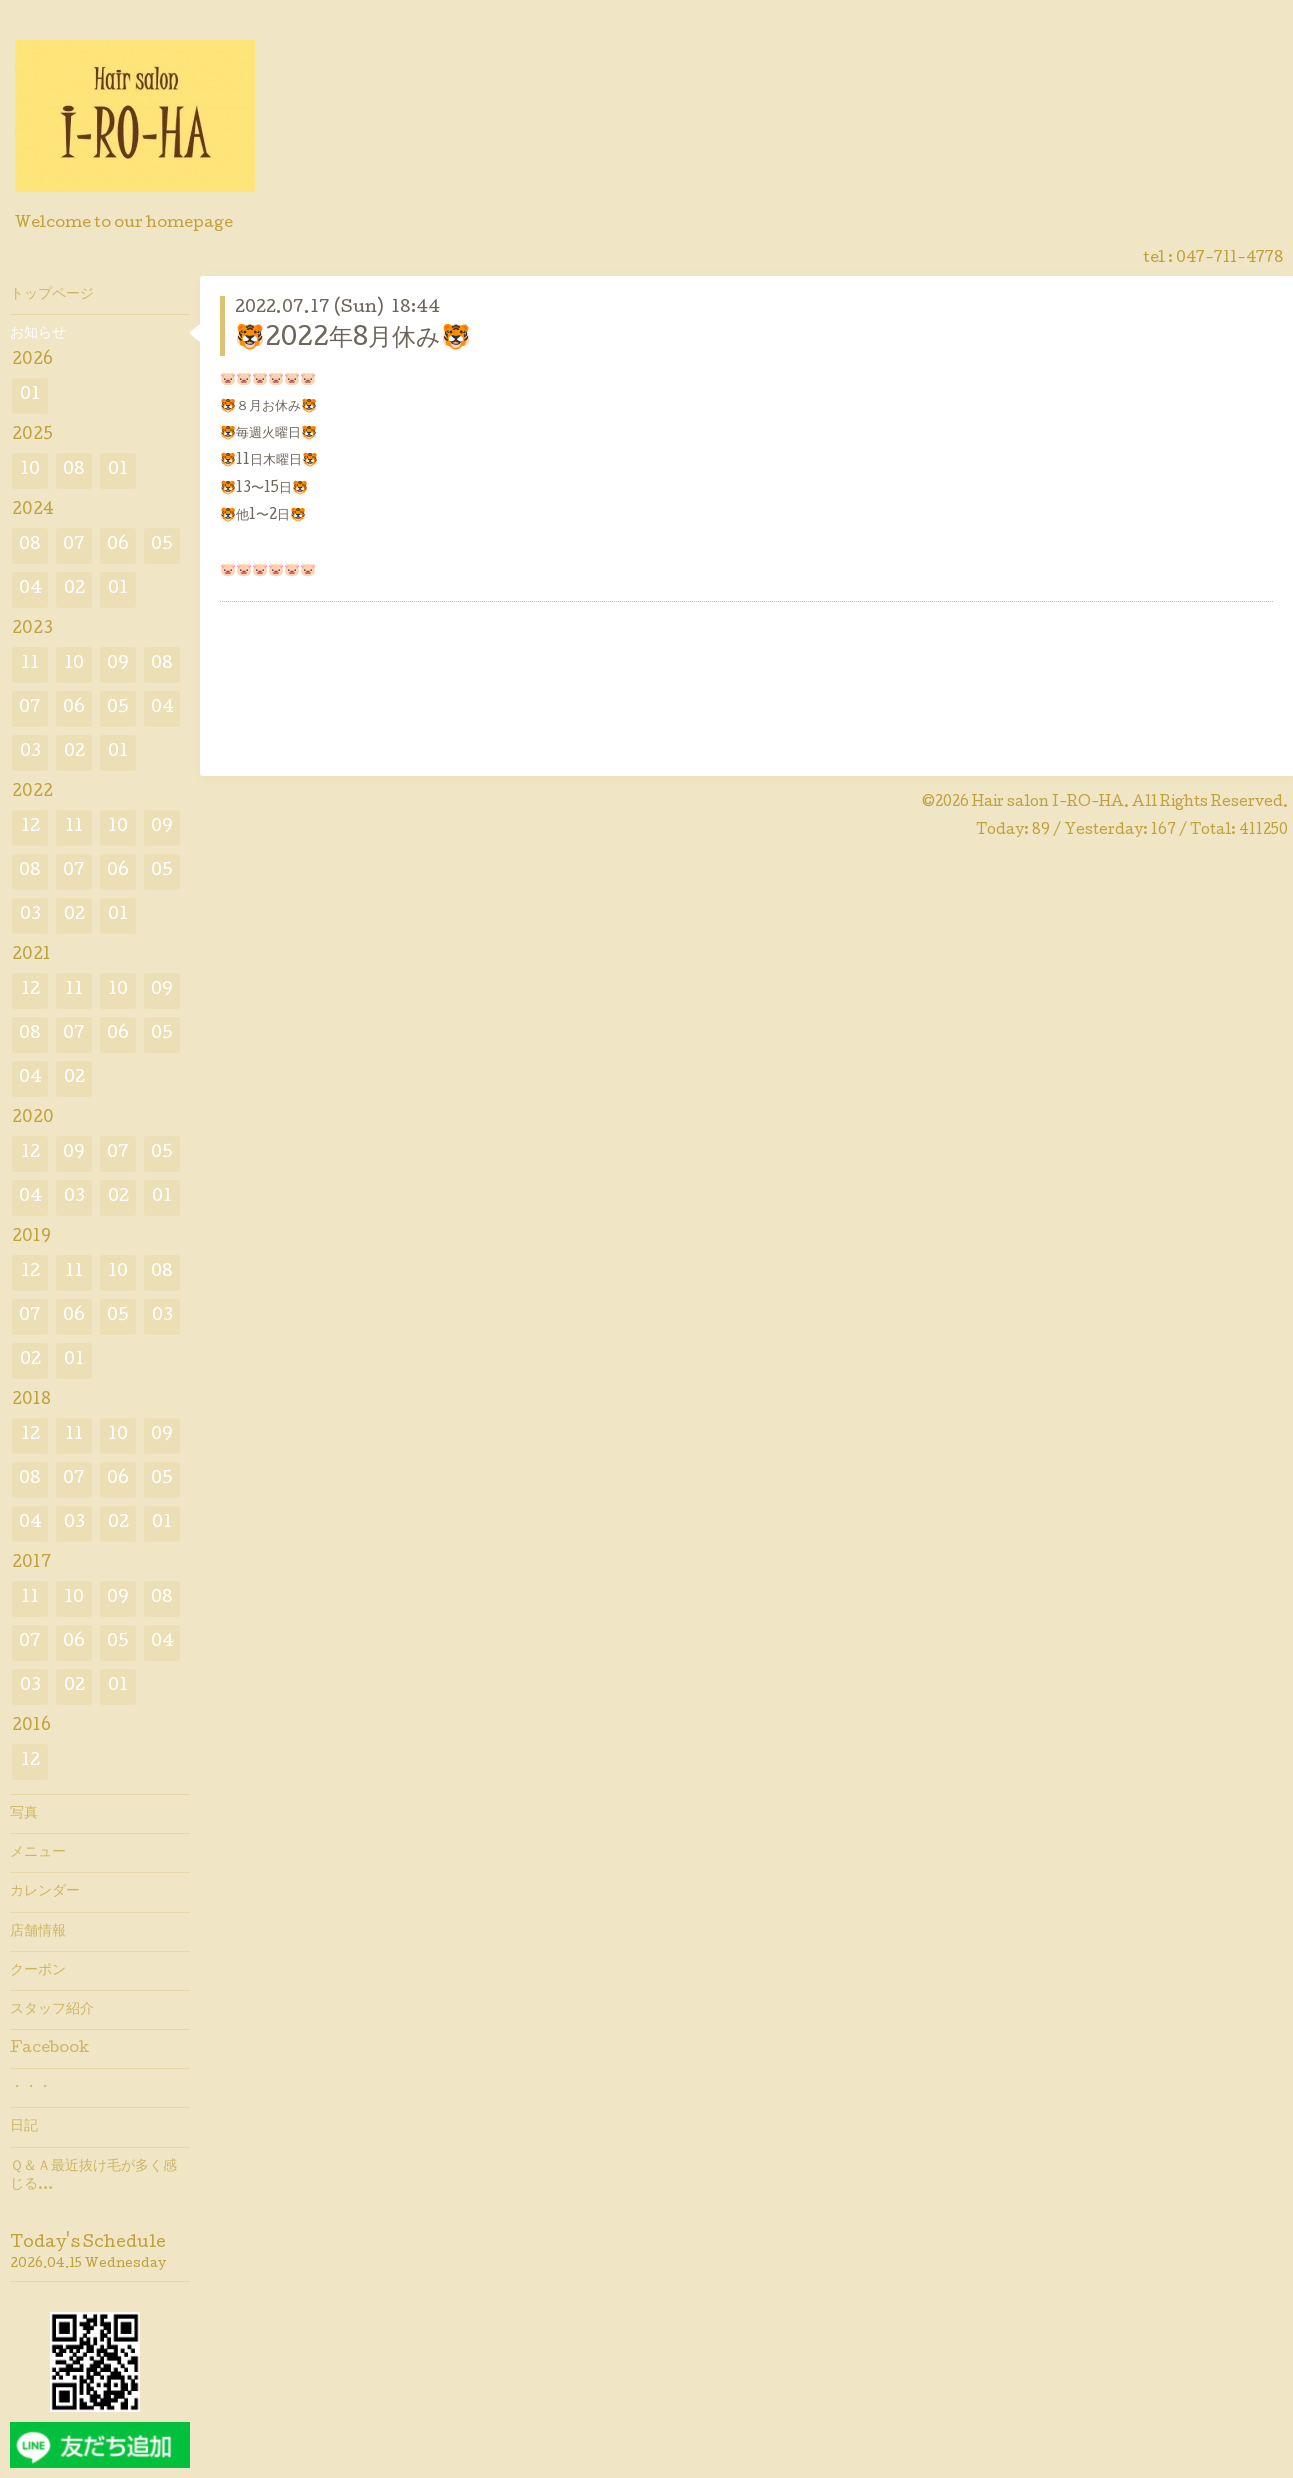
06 (118, 545)
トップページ (52, 295)
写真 (24, 1814)
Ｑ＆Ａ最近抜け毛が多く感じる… (93, 2176)
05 (162, 545)
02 (74, 589)
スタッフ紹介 (52, 2010)
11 (30, 664)
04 (30, 589)
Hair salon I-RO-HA (1048, 803)
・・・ (31, 2088)
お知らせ (38, 334)
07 (74, 545)
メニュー (38, 1853)
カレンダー (45, 1892)
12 (30, 827)
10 (30, 470)
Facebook (49, 2049)
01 (30, 395)
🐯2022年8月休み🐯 (353, 339)
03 (30, 752)
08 (74, 470)
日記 (24, 2127)
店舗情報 (38, 1932)
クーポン (38, 1971)
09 (118, 664)
